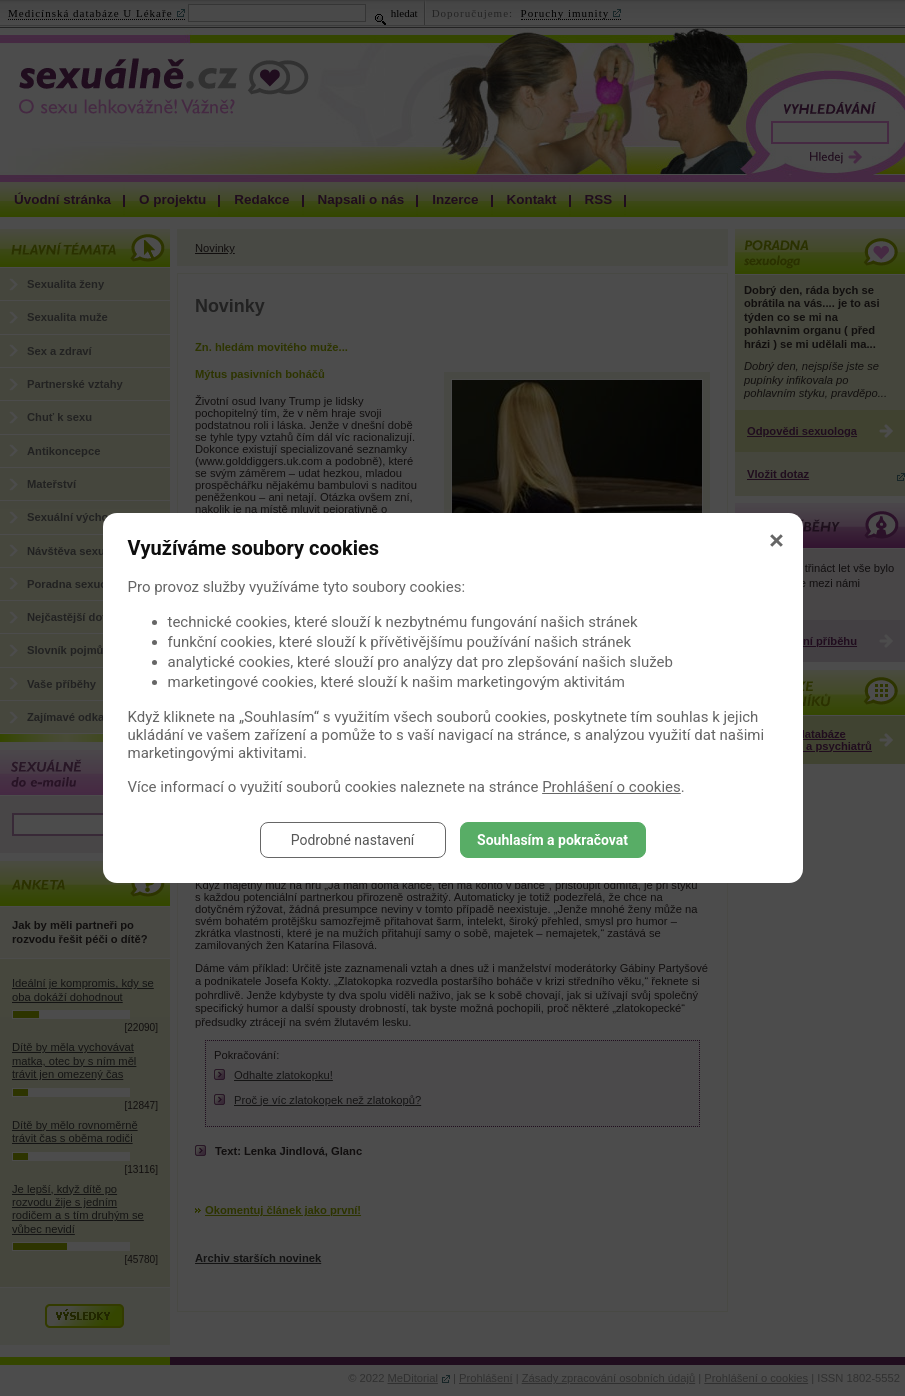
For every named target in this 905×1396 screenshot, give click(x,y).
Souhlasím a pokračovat (552, 840)
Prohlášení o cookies (611, 787)
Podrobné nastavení (353, 840)
